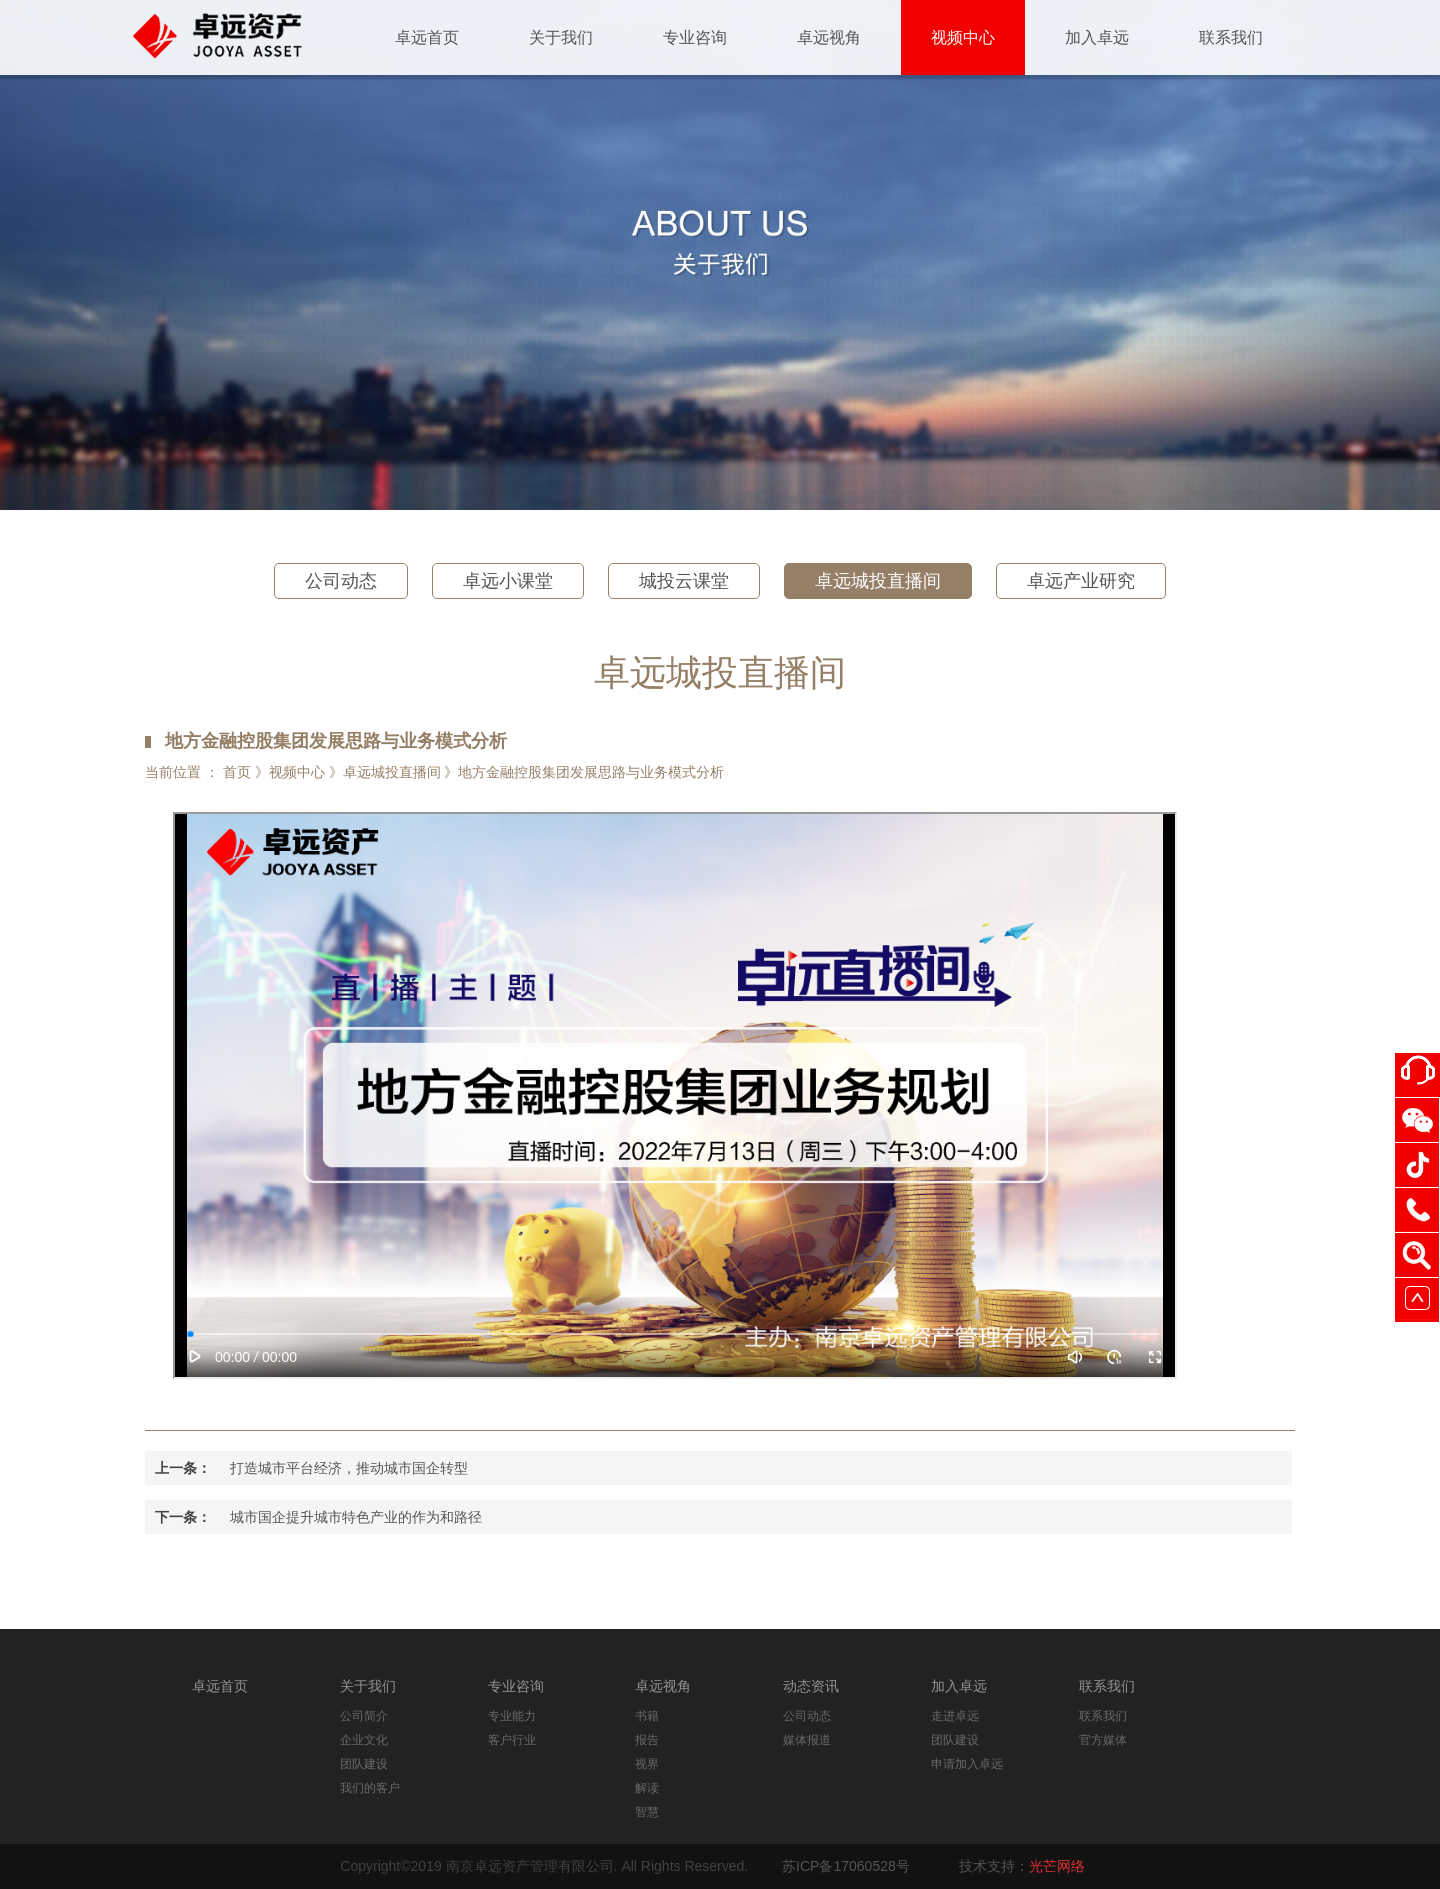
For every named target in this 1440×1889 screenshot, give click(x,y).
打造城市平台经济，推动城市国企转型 (349, 1468)
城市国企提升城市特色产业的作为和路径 (356, 1517)
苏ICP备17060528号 (846, 1866)
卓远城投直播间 (878, 581)
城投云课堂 (684, 581)
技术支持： (1022, 1866)
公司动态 (341, 581)
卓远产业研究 (1081, 581)
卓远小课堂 (508, 581)
